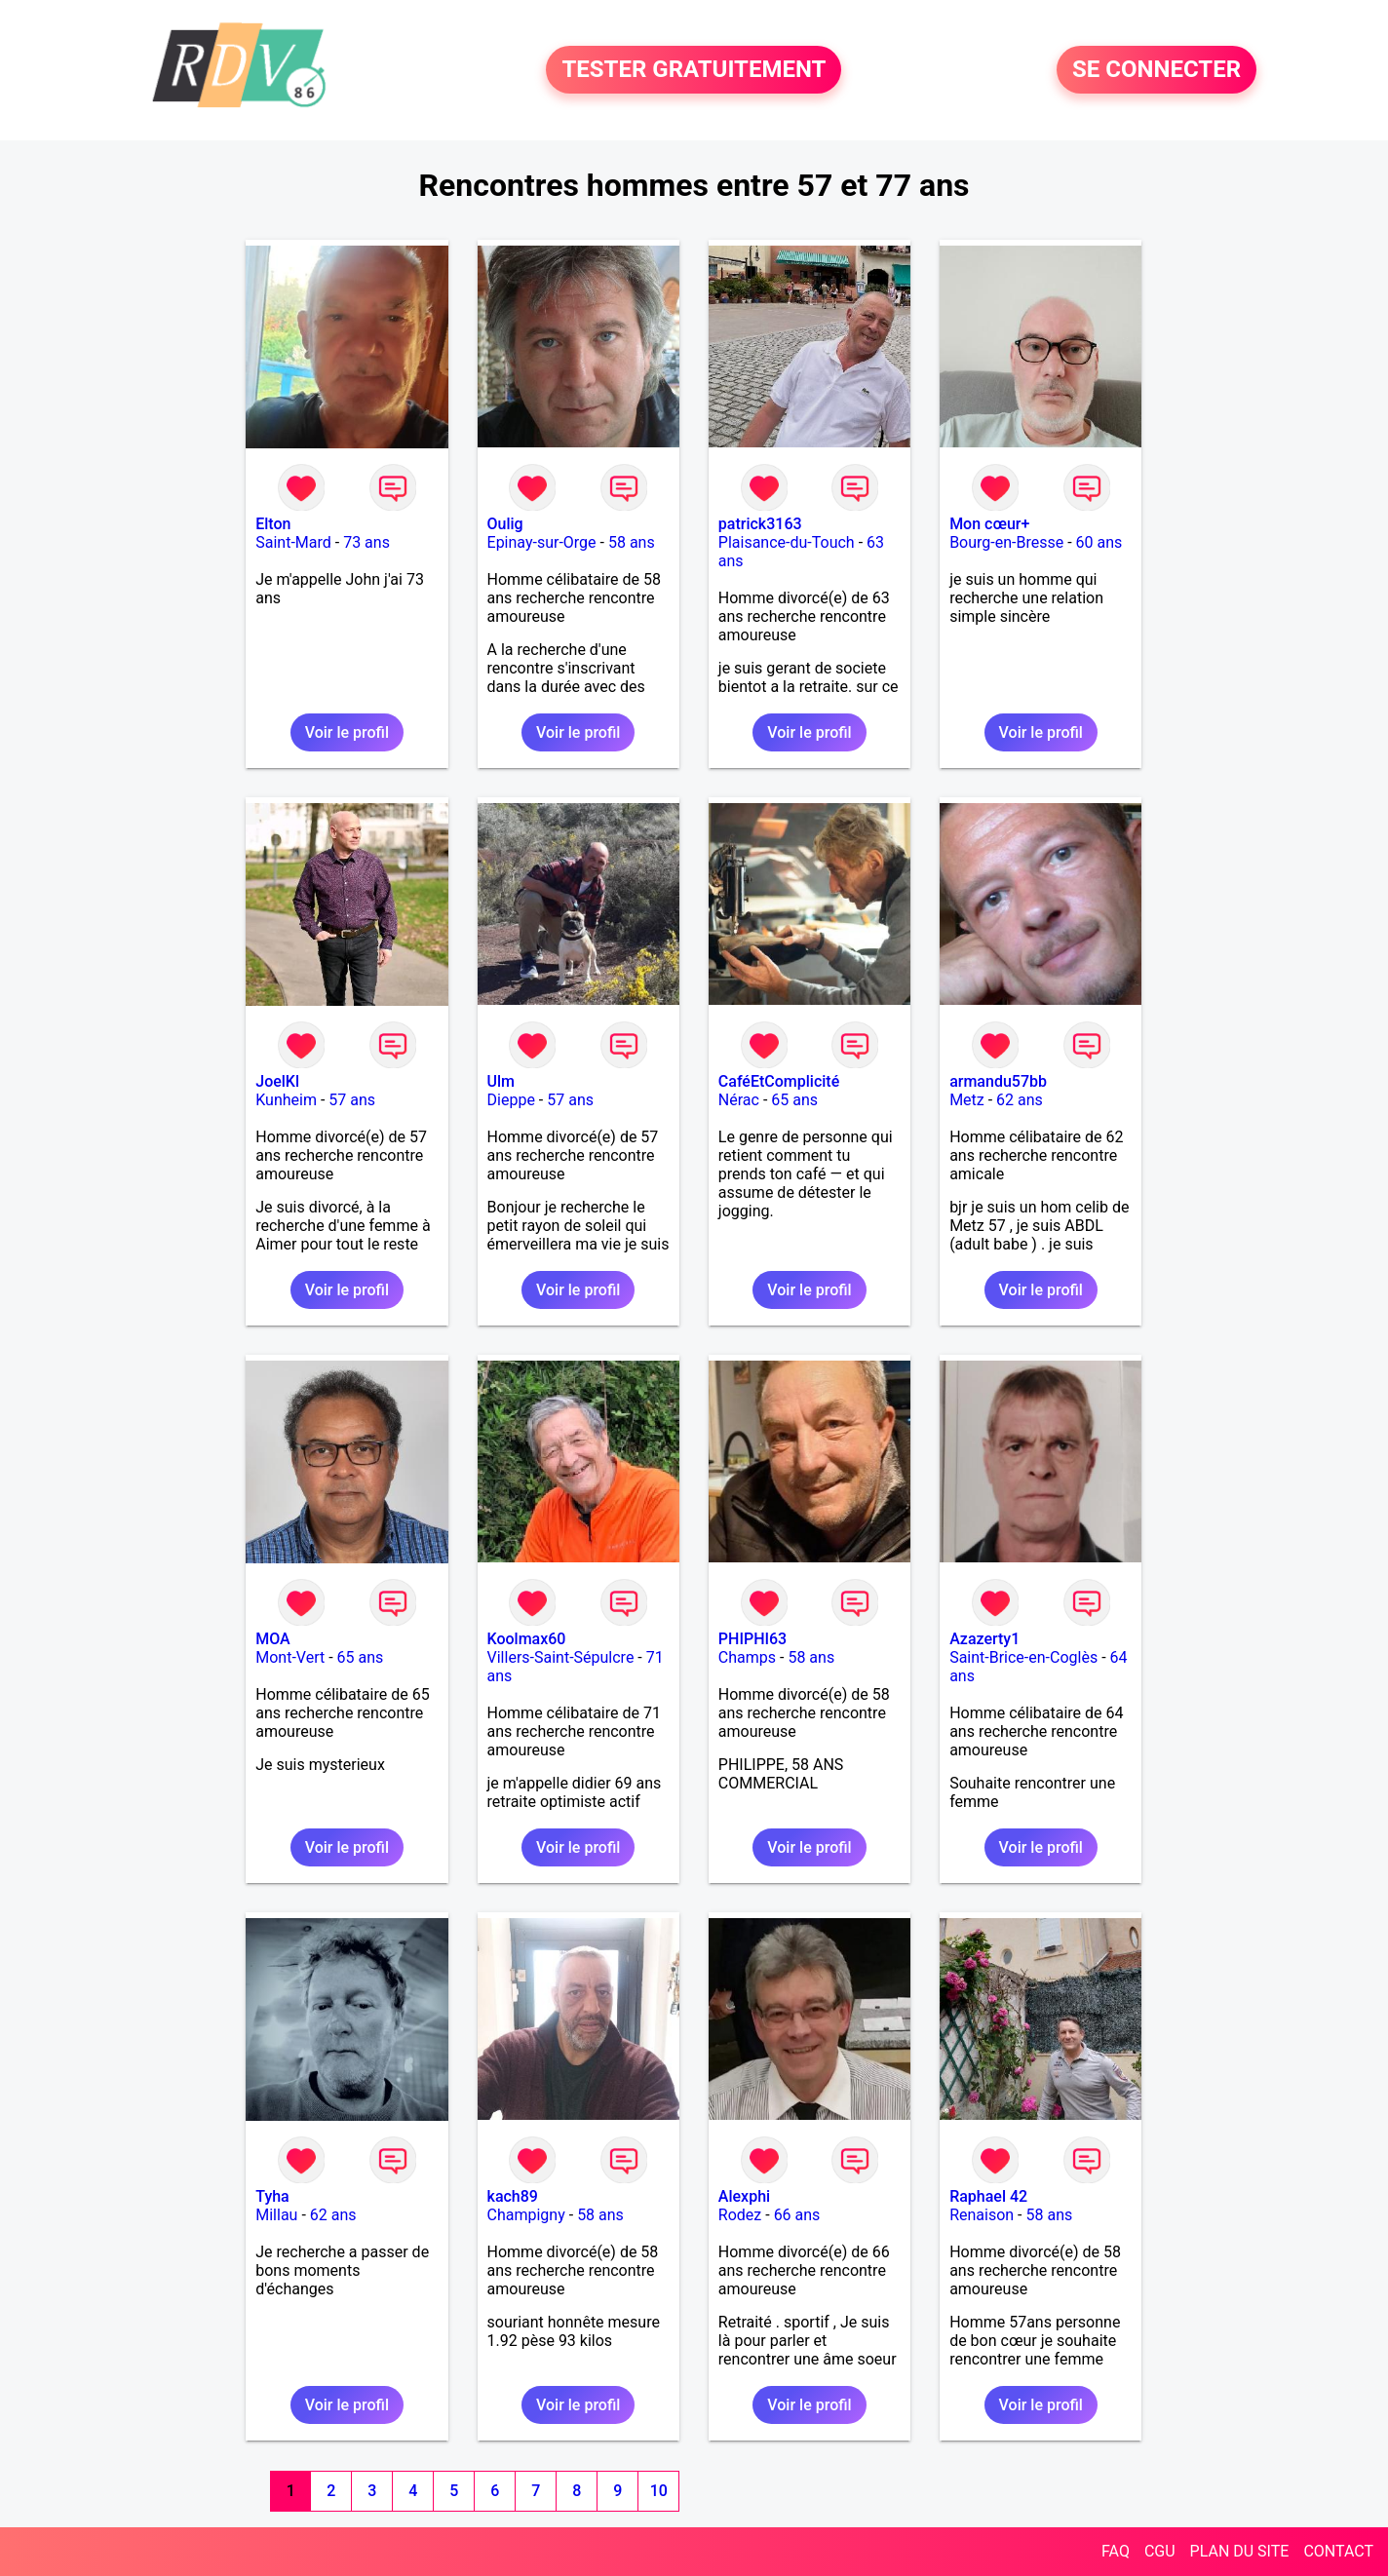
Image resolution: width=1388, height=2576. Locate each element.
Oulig (505, 524)
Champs (747, 1657)
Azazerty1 (984, 1639)
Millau (276, 2215)
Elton (272, 524)
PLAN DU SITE (1240, 2551)
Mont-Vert (290, 1657)
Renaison (981, 2215)
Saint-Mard (293, 542)
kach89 (512, 2196)
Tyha (272, 2196)
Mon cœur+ (989, 524)
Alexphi (744, 2196)
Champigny (526, 2215)
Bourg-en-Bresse (1006, 542)
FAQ (1115, 2551)
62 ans (1019, 1100)
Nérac (738, 1100)
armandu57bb (998, 1081)
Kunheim (286, 1100)
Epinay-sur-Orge (542, 542)
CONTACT (1338, 2551)
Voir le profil (347, 732)
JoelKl (277, 1081)
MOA (272, 1639)
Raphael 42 (988, 2196)
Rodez (739, 2215)
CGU (1160, 2551)
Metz (966, 1100)
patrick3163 (760, 524)
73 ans (366, 542)
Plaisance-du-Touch (786, 542)
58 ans (631, 542)
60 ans (1099, 542)
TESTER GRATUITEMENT (693, 70)
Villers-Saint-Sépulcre (561, 1657)
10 (659, 2490)
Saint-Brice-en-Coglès (1023, 1657)
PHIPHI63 (752, 1639)
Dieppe (511, 1100)
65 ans (794, 1100)
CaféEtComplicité (778, 1081)
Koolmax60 (526, 1639)
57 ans (351, 1100)
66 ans (797, 2215)
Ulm (501, 1081)
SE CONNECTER (1156, 70)
